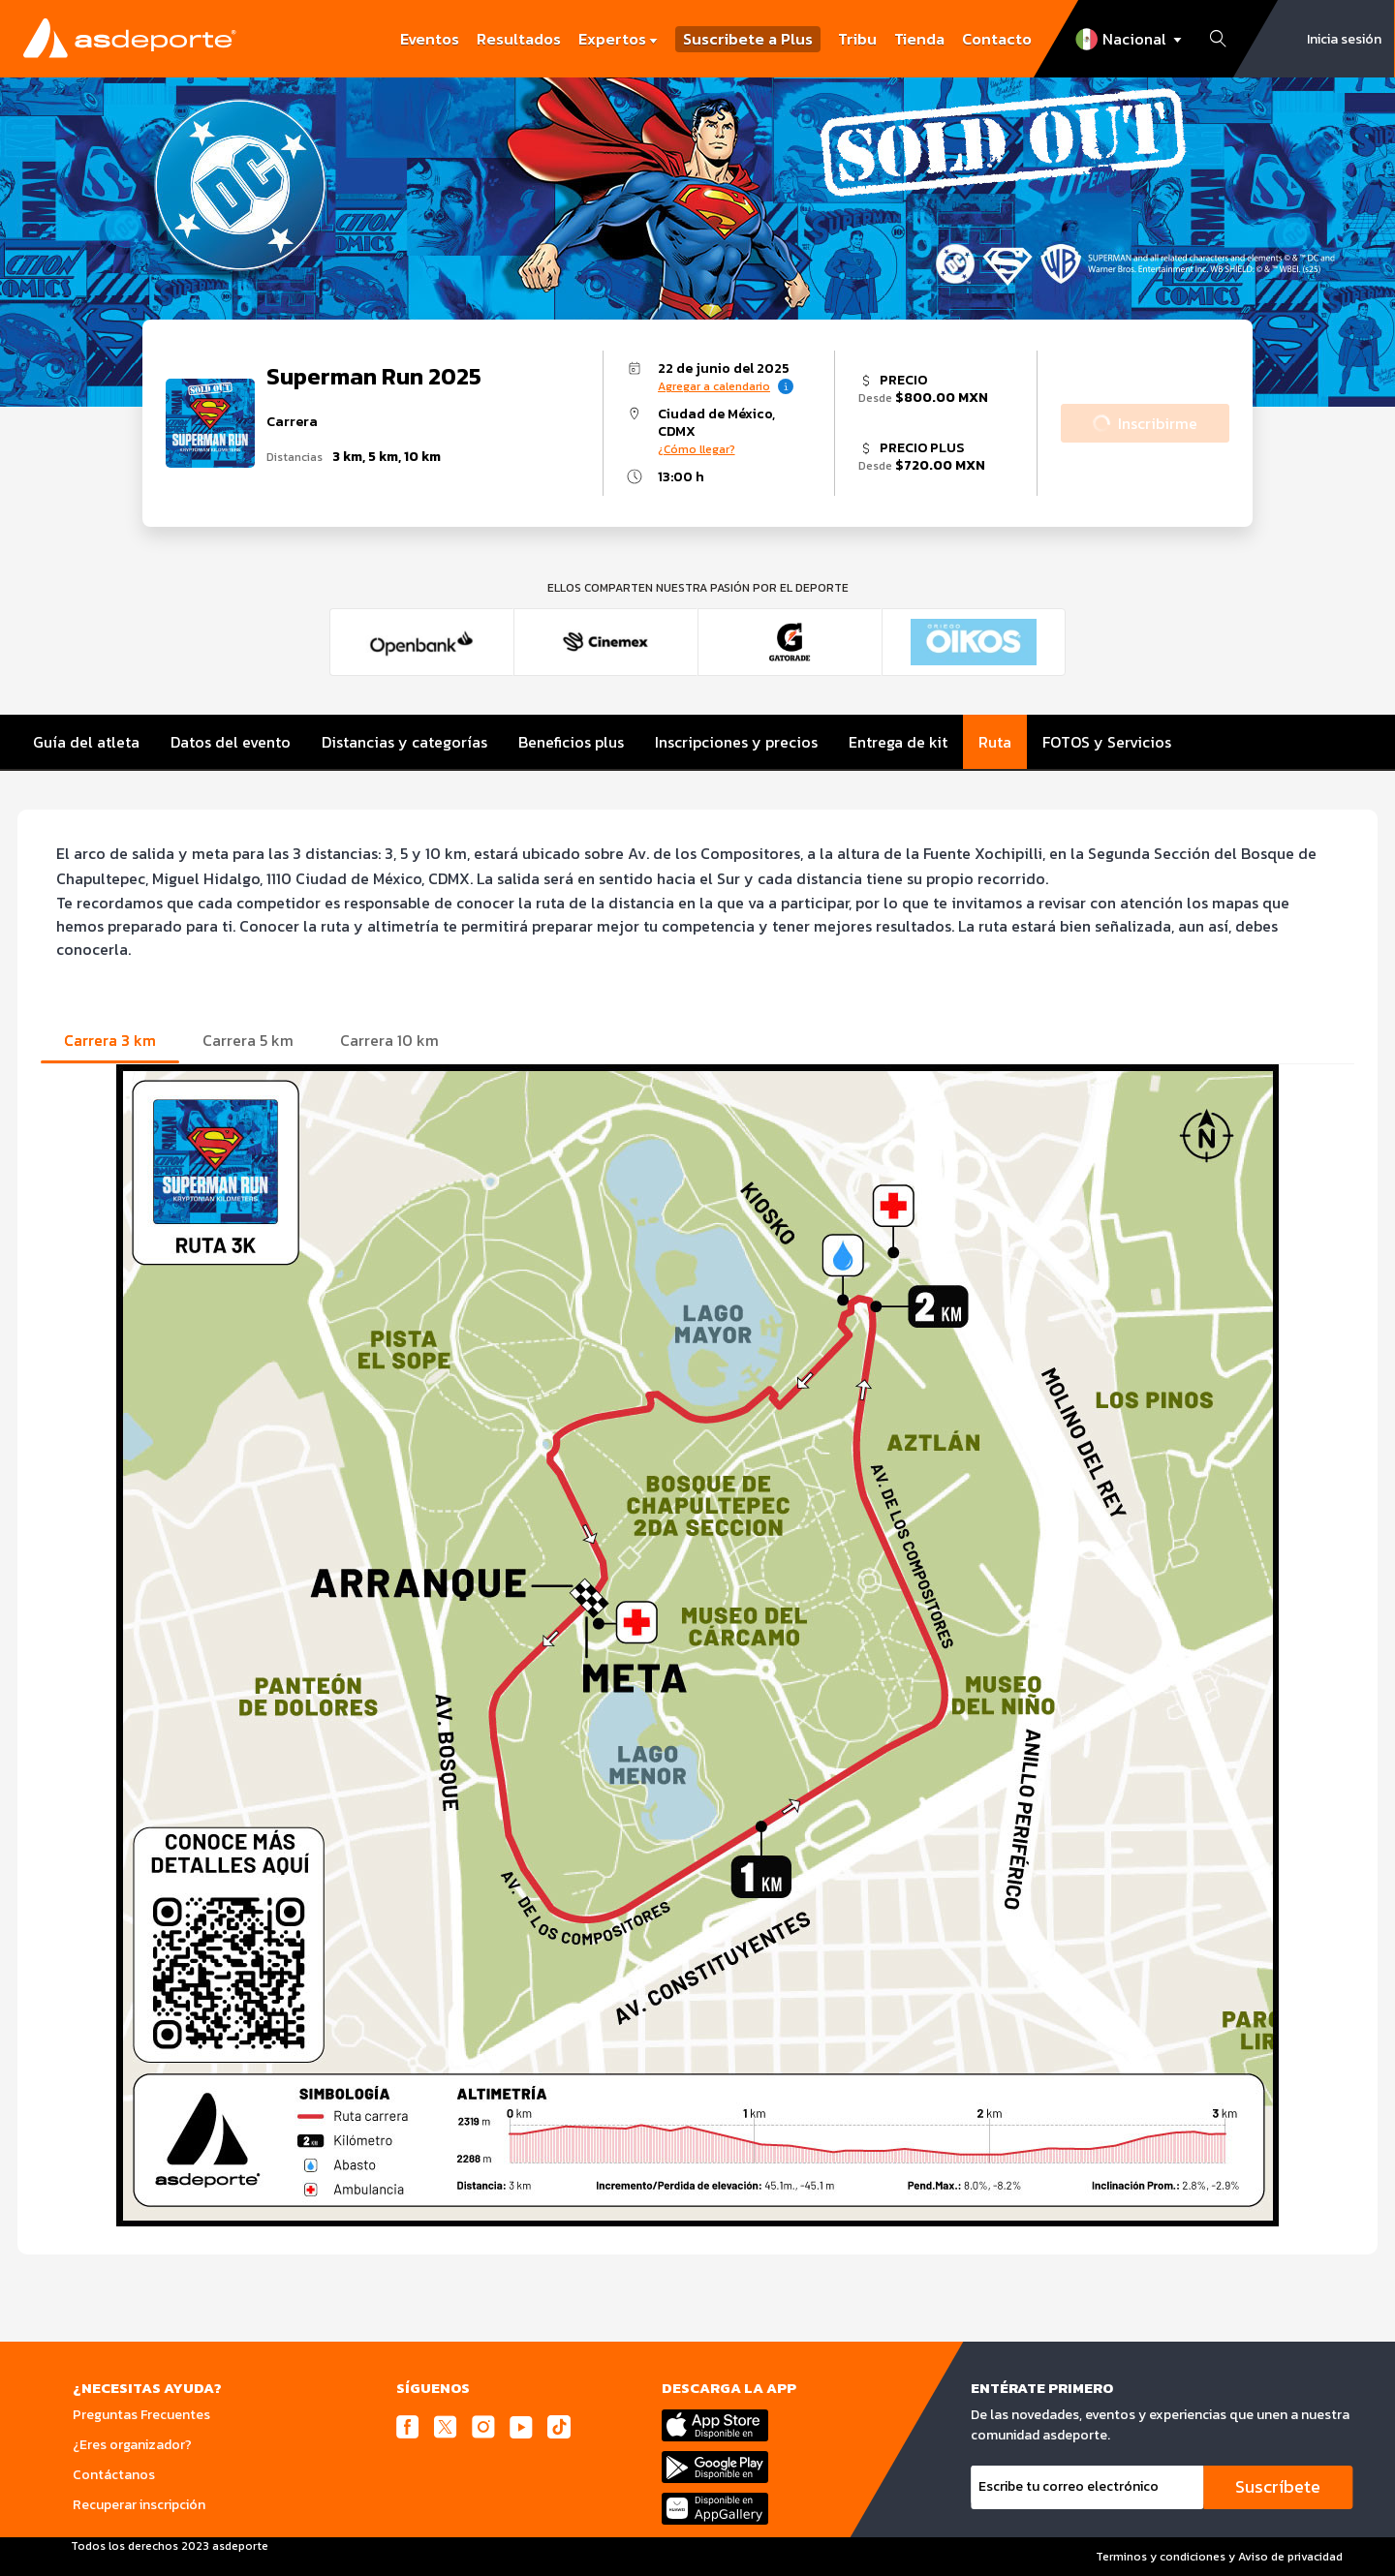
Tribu (857, 38)
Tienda (919, 38)
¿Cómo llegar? (696, 449)
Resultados (519, 38)
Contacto (997, 38)
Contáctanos (114, 2475)
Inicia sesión (1344, 39)
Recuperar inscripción (139, 2505)
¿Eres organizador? (132, 2445)
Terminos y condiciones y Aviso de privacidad (1219, 2556)
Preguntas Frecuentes (141, 2415)
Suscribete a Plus (748, 39)
